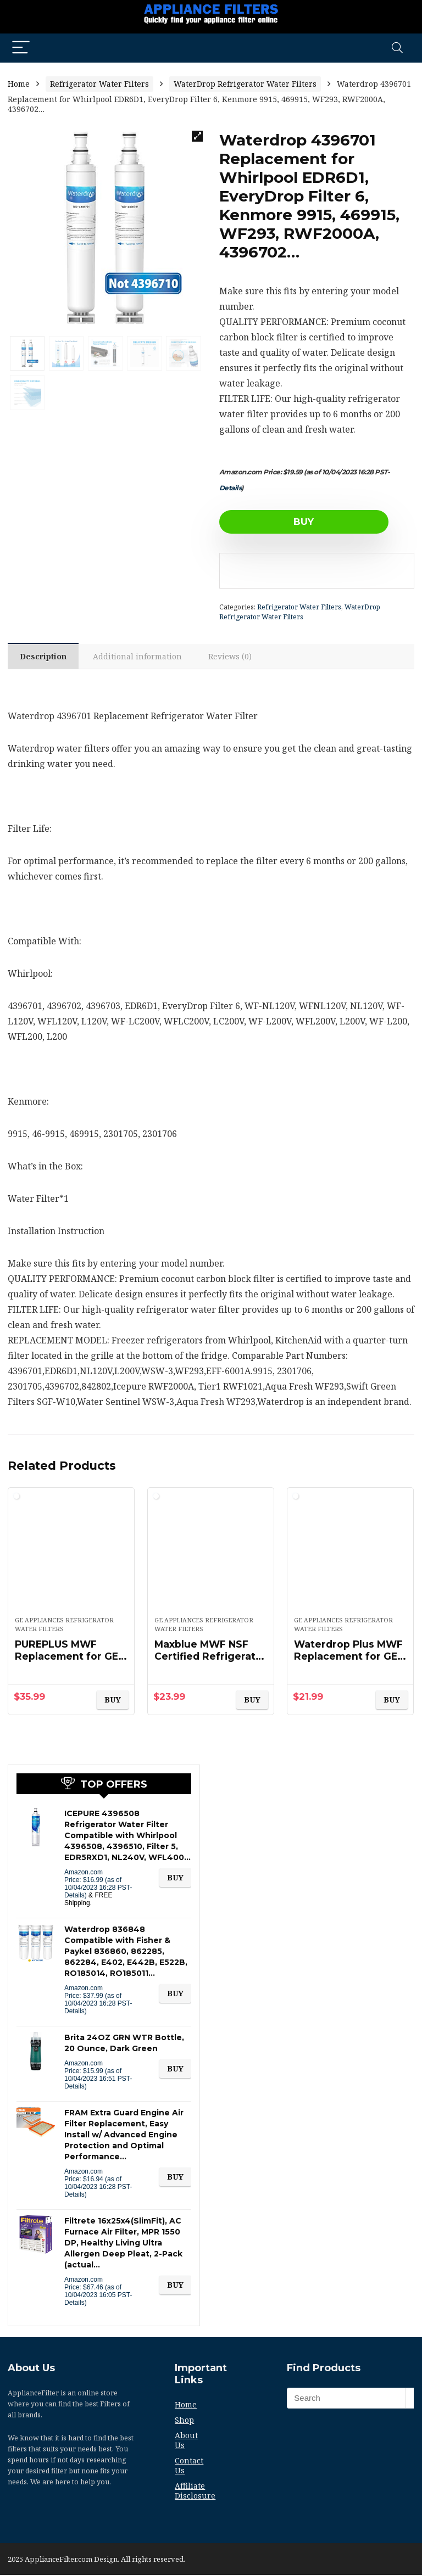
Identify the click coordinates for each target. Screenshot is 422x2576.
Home (19, 84)
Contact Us (189, 2466)
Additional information (140, 657)
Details (230, 488)
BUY (282, 521)
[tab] (44, 656)
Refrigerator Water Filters (99, 84)
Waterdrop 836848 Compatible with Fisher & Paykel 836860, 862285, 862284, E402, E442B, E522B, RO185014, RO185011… (125, 1952)
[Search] (397, 48)
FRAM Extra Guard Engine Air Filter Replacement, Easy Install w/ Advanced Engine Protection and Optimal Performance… (124, 2136)
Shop (184, 2421)
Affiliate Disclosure (195, 2492)
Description (44, 657)
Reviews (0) (234, 657)
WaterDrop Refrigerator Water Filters (245, 84)
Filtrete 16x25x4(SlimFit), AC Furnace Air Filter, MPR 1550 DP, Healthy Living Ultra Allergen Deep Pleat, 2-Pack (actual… (123, 2244)
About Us (186, 2441)
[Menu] (21, 48)
